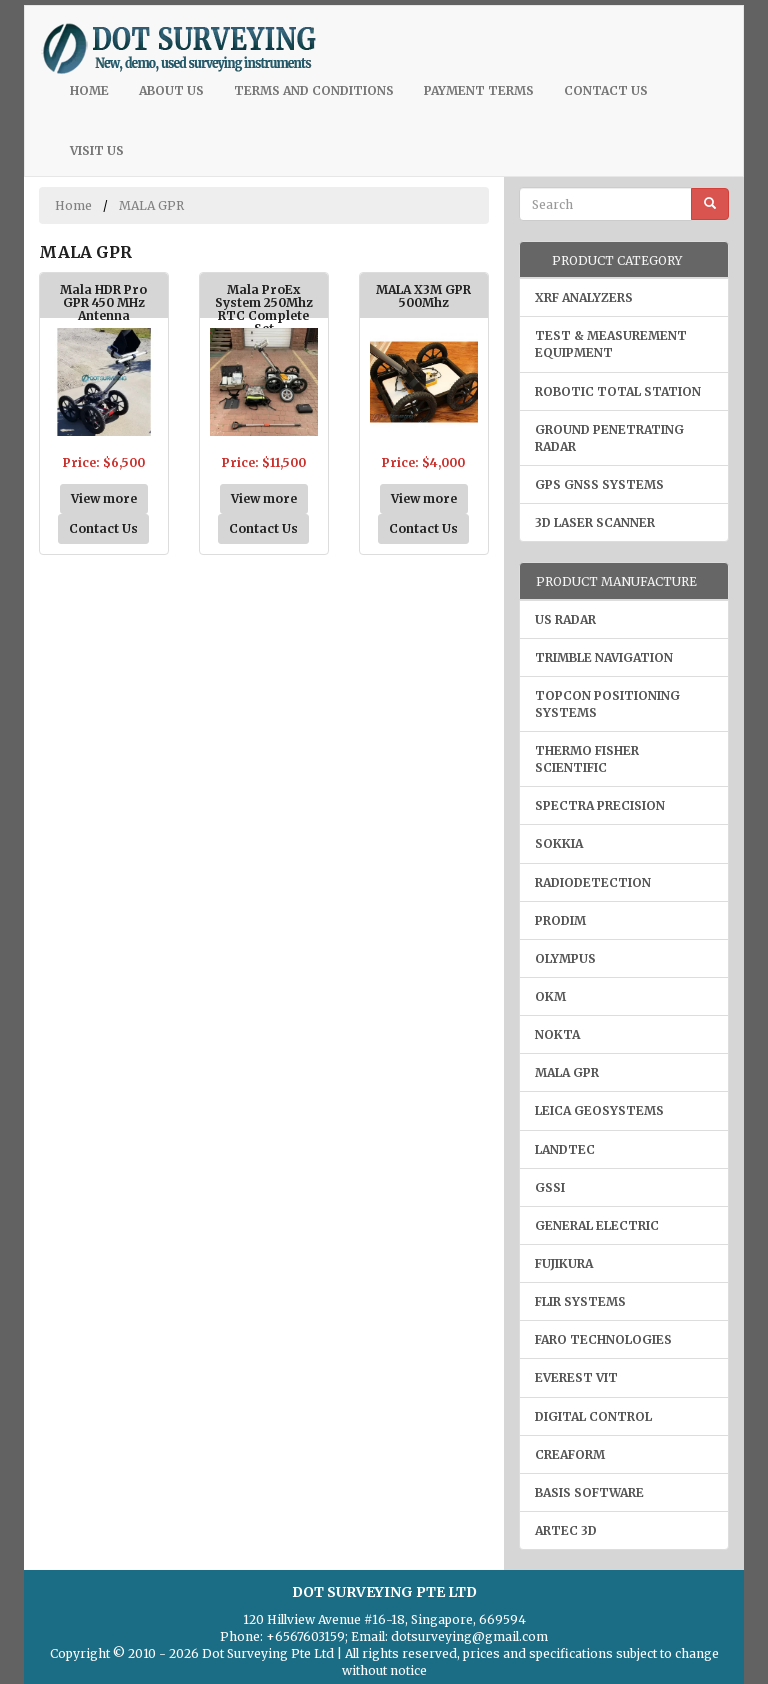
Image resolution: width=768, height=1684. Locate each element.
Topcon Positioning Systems (607, 704)
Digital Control (593, 1416)
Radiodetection (593, 882)
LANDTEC (565, 1149)
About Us (171, 90)
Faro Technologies (603, 1339)
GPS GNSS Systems (599, 484)
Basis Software (589, 1492)
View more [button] (104, 498)
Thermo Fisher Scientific (587, 759)
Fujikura (564, 1263)
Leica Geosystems (599, 1110)
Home (97, 89)
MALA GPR (151, 205)
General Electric (597, 1225)
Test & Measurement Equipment (611, 344)
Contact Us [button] (103, 528)
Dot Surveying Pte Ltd (268, 1653)
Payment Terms (479, 90)
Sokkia (559, 843)
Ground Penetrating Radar (609, 438)
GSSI (550, 1187)
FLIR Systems (580, 1301)
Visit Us (97, 150)
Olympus (565, 958)
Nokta (557, 1034)
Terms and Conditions (314, 90)
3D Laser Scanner (595, 522)
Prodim (560, 920)
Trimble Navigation (604, 657)
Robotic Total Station (618, 391)
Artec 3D (566, 1530)
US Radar (565, 619)
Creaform (570, 1454)
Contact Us (606, 90)
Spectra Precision (600, 805)
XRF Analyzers (584, 297)
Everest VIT (576, 1377)
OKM (550, 996)
